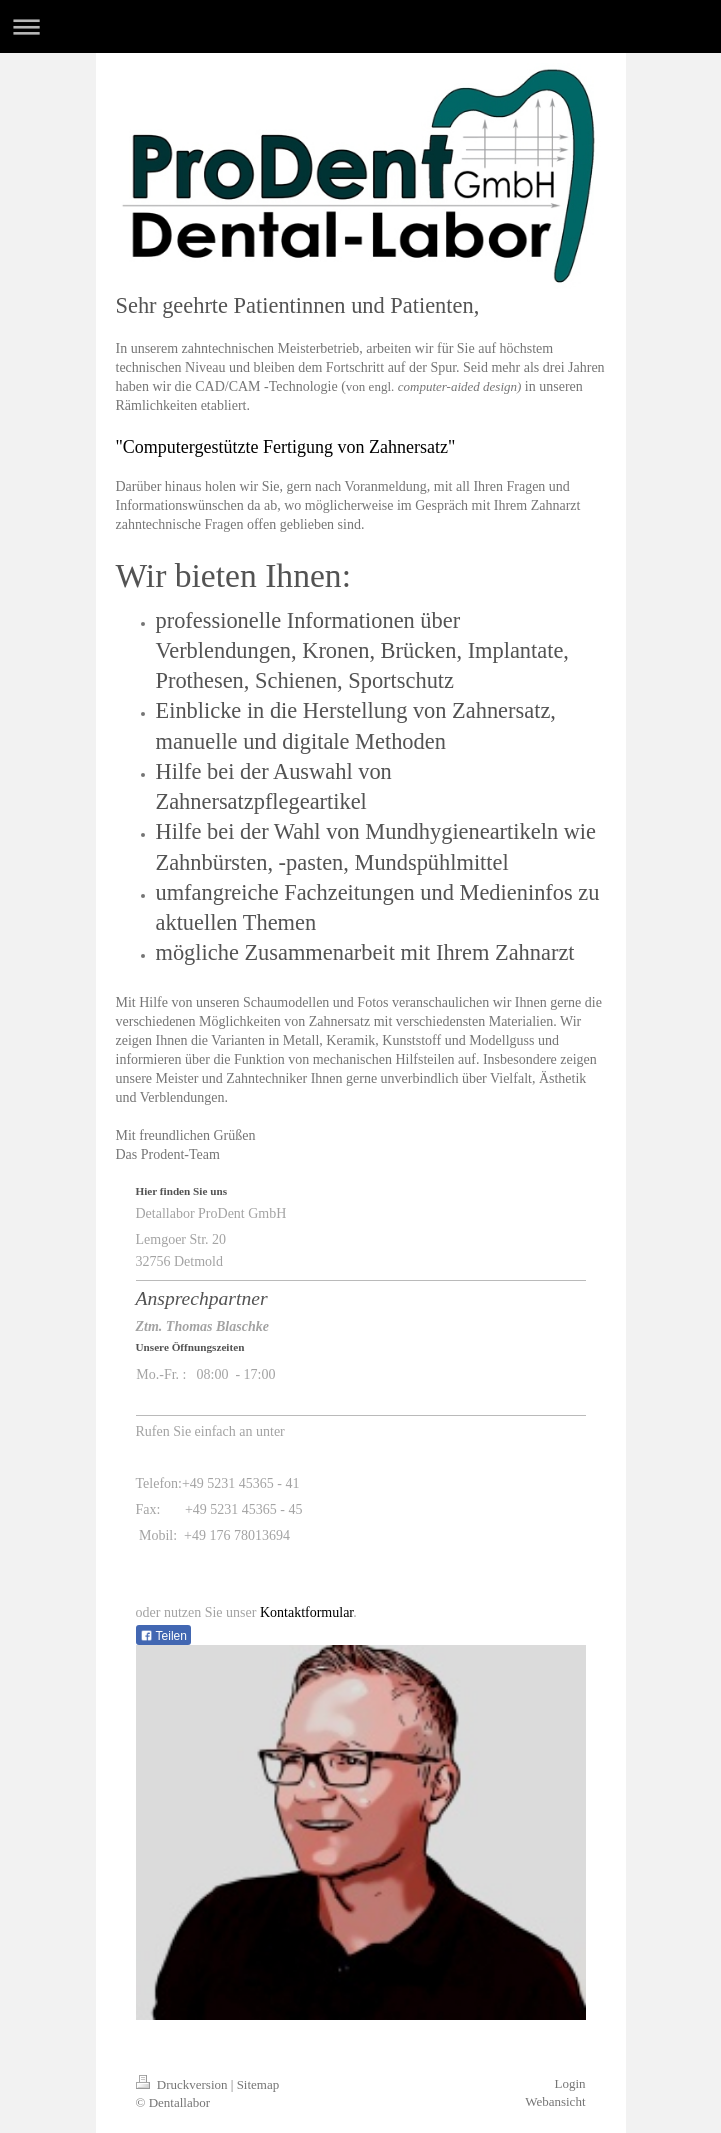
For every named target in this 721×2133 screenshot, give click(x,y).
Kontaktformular (306, 1612)
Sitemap (258, 2084)
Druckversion (183, 2084)
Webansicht (555, 2101)
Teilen (163, 1636)
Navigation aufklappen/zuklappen (360, 26)
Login (569, 2083)
